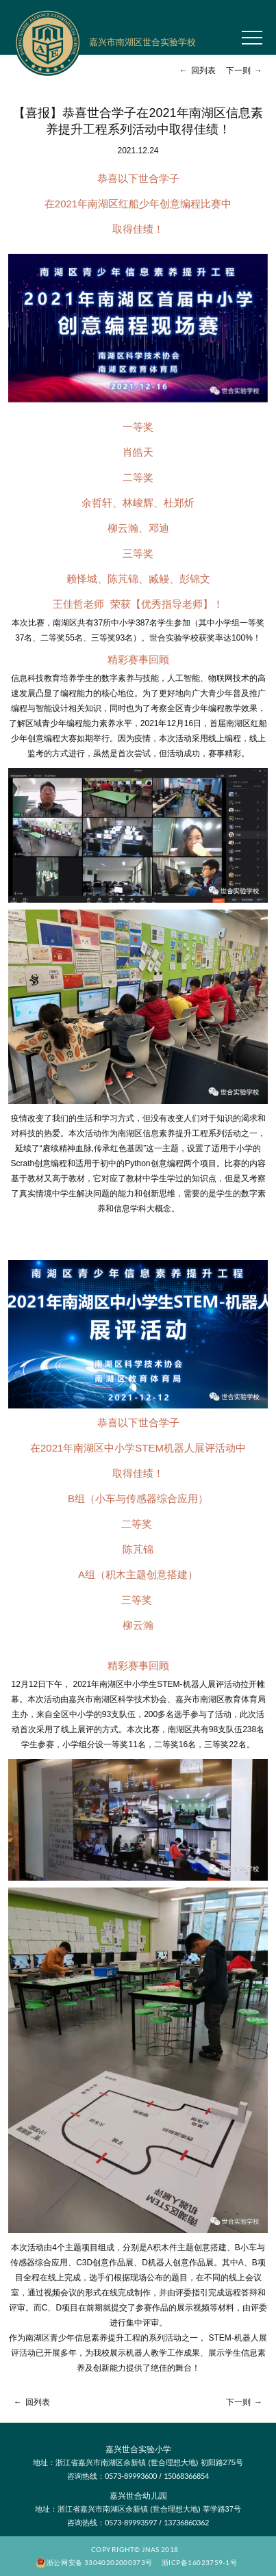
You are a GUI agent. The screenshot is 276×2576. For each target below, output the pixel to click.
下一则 (246, 70)
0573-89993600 (131, 2475)
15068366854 (186, 2475)
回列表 (196, 70)
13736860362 (186, 2522)
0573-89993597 (131, 2522)
